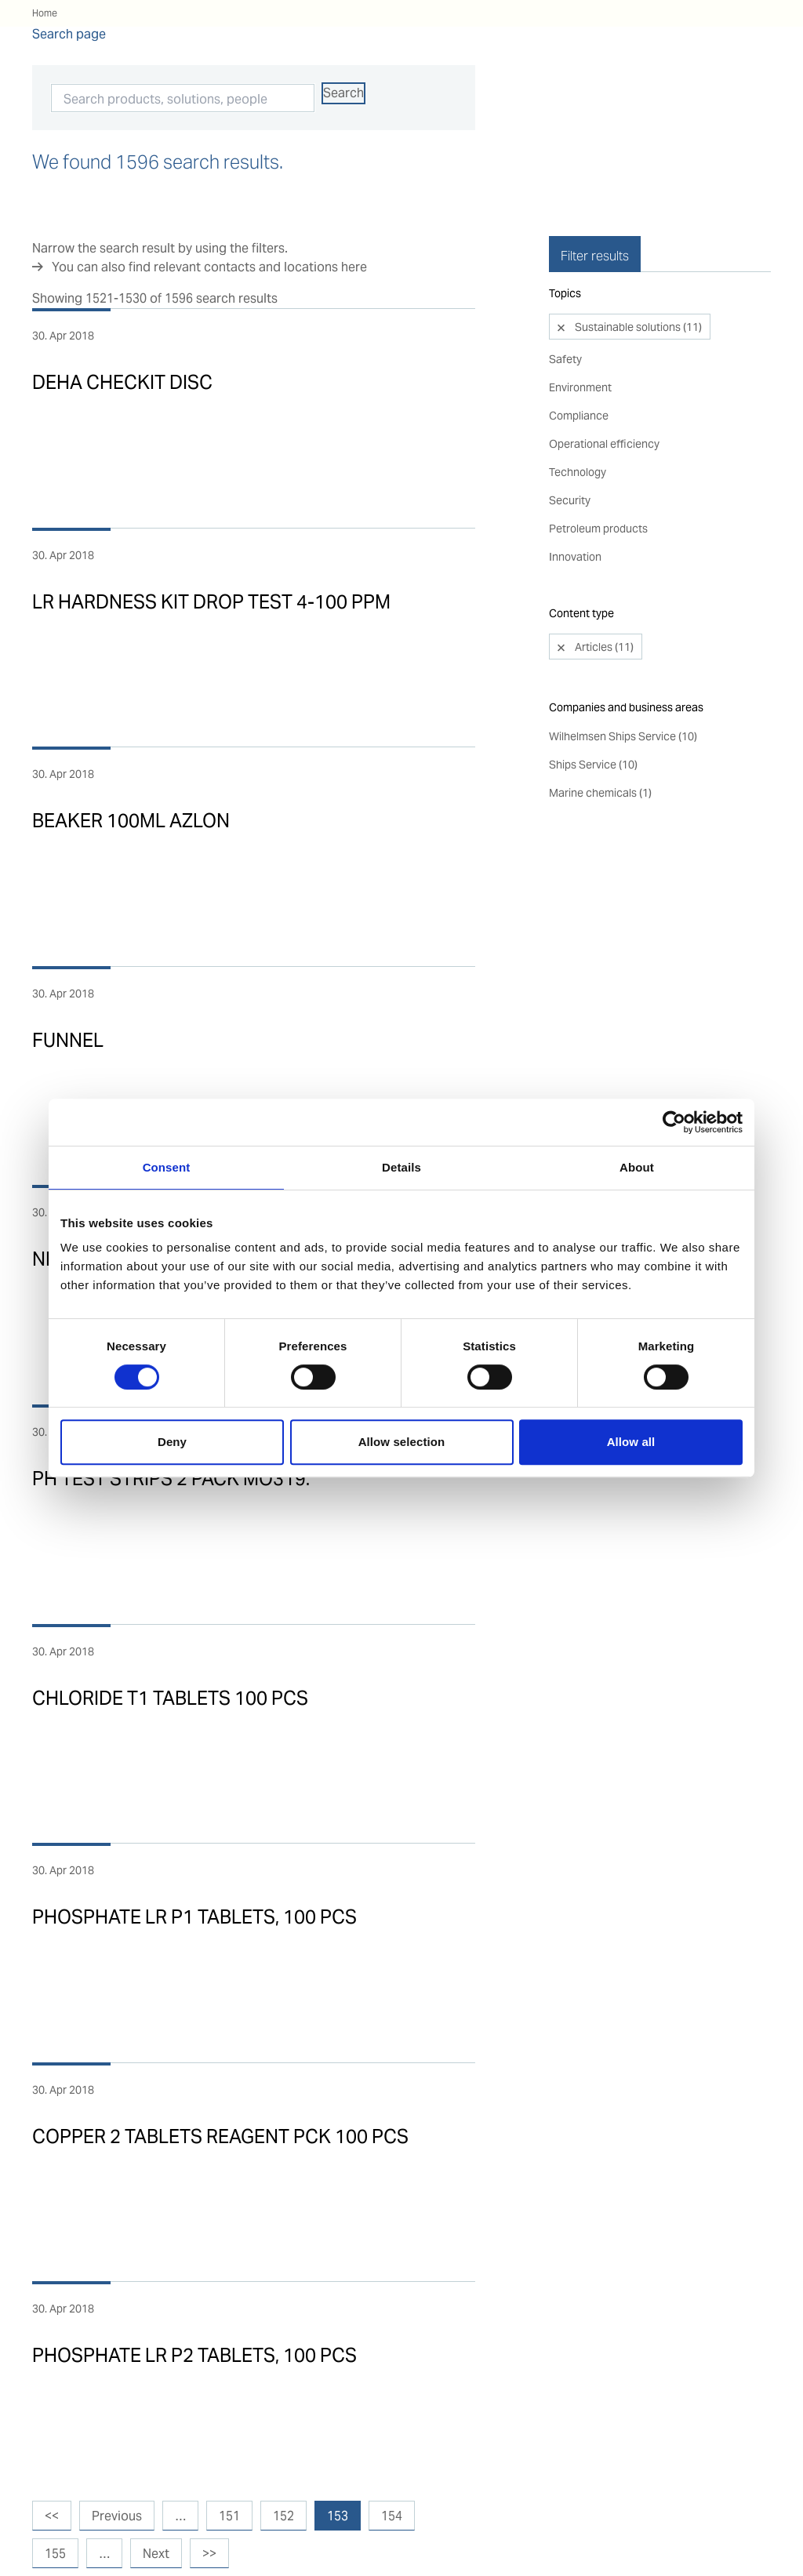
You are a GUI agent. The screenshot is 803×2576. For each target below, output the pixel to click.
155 (55, 2553)
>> (209, 2553)
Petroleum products (598, 489)
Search (343, 93)
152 (283, 2516)
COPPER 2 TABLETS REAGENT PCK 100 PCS (220, 2136)
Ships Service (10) (593, 725)
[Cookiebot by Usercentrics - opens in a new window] (674, 1122)
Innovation (575, 517)
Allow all (631, 1441)
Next (156, 2553)
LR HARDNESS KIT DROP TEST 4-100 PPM (211, 602)
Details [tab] (401, 1167)
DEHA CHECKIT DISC (122, 382)
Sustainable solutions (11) (637, 288)
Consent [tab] (167, 1167)
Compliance (579, 376)
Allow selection (401, 1441)
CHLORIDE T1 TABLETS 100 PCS (170, 1698)
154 (391, 2516)
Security (569, 461)
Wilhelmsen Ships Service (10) (623, 697)
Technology (577, 433)
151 (229, 2516)
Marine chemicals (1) (600, 754)
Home (44, 13)
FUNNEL (68, 1040)
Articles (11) (603, 608)
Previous (117, 2516)
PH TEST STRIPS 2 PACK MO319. (171, 1478)
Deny (172, 1441)
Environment (580, 348)
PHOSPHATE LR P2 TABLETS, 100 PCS (194, 2355)
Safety (565, 320)
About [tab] (637, 1167)
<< (52, 2516)
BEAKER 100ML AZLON (131, 820)
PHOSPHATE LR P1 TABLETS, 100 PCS (194, 1917)
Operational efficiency (604, 405)
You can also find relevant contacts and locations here (209, 267)
